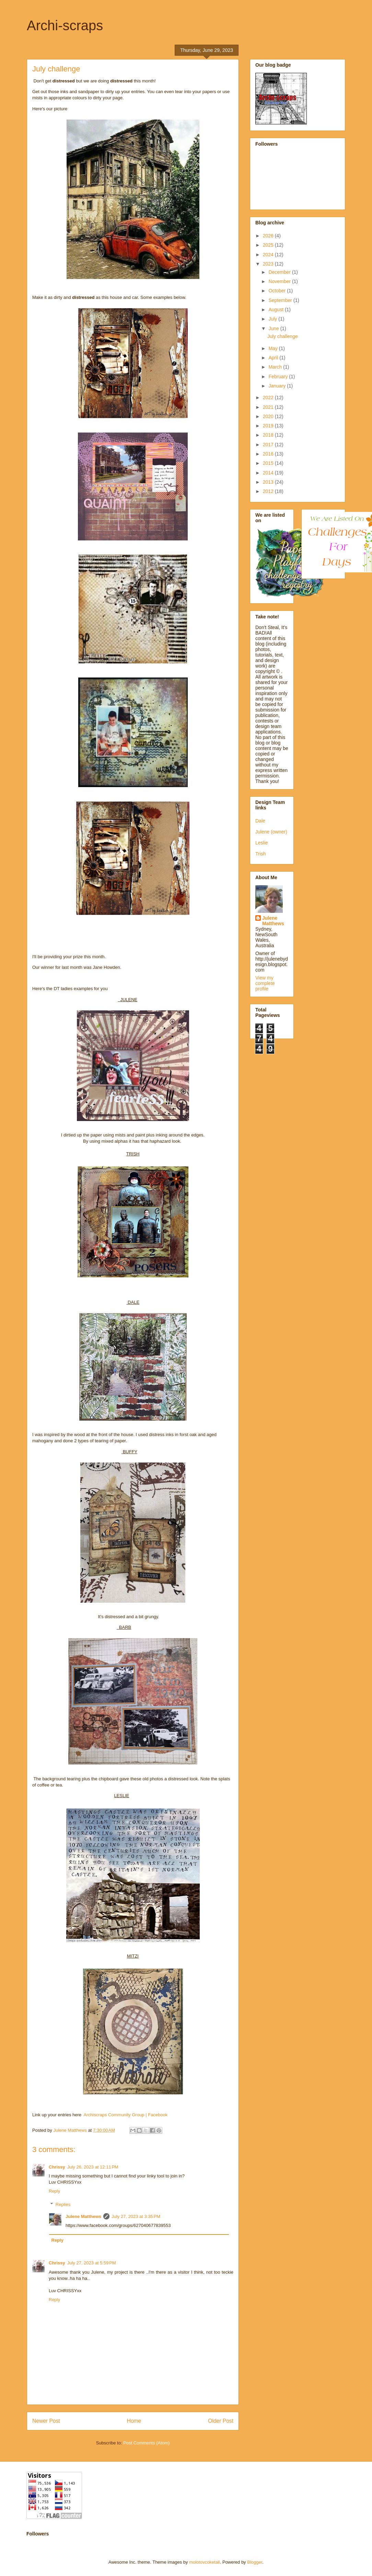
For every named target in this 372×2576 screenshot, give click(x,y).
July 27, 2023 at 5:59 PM (91, 2262)
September (280, 300)
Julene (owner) (271, 832)
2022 (269, 397)
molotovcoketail (204, 2562)
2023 (269, 264)
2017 (269, 444)
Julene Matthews (83, 2216)
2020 (269, 416)
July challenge (282, 336)
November (280, 281)
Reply (54, 2191)
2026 (269, 235)
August (276, 309)
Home (134, 2421)
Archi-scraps (65, 25)
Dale (260, 821)
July (273, 319)
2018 (269, 435)
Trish (260, 853)
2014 (269, 472)
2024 (269, 254)
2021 (269, 407)
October (277, 290)
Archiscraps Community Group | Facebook (126, 2114)
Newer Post (46, 2421)
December (280, 272)
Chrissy (57, 2167)
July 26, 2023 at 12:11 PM (92, 2167)
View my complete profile (265, 983)
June (274, 328)
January (277, 386)
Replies (63, 2204)
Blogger (254, 2562)
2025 (269, 245)
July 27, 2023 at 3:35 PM (136, 2216)
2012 (269, 491)
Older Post (220, 2421)
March (275, 367)
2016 (269, 454)
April (273, 357)
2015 (269, 463)
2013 (269, 482)
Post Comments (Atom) (146, 2442)
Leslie (261, 842)
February (278, 376)
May (273, 348)
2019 (269, 425)
